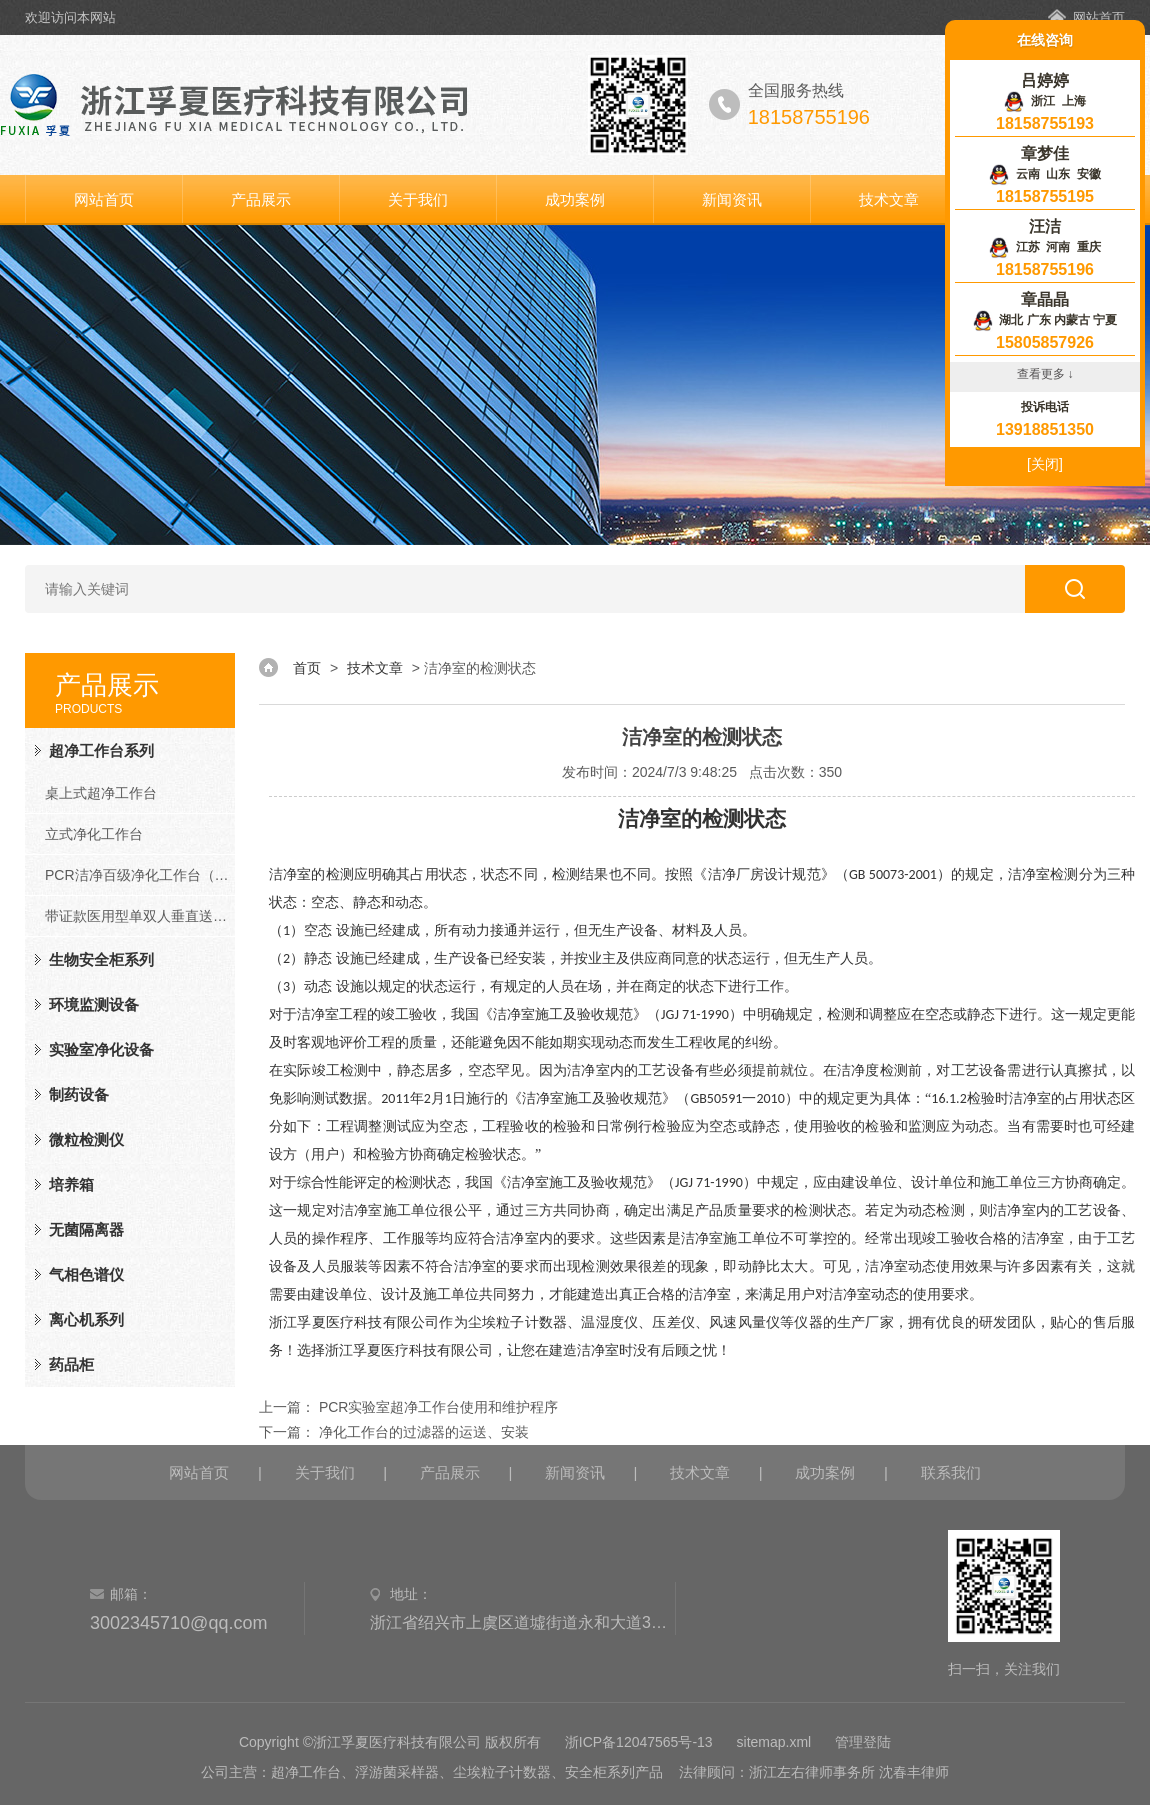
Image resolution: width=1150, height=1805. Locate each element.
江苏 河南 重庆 (1045, 247)
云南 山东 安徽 (1045, 174)
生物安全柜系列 (101, 959)
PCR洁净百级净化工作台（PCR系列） (140, 875)
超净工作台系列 (101, 750)
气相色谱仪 (86, 1274)
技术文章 (889, 199)
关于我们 (418, 199)
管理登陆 (863, 1742)
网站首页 (1099, 17)
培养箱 (71, 1184)
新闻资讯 (732, 199)
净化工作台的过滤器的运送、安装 (424, 1432)
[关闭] (1045, 464)
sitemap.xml (774, 1742)
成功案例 (575, 199)
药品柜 (71, 1364)
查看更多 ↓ (1045, 374)
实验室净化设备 (101, 1049)
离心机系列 (86, 1319)
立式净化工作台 (94, 834)
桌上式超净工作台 (101, 793)
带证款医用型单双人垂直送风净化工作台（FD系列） (140, 916)
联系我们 (951, 1472)
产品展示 (261, 199)
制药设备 (79, 1094)
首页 (307, 668)
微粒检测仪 (86, 1139)
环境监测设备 (94, 1004)
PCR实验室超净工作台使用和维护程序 (439, 1407)
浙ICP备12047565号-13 (639, 1742)
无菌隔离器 (86, 1229)
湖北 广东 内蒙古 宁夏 (1045, 320)
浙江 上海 (1044, 101)
